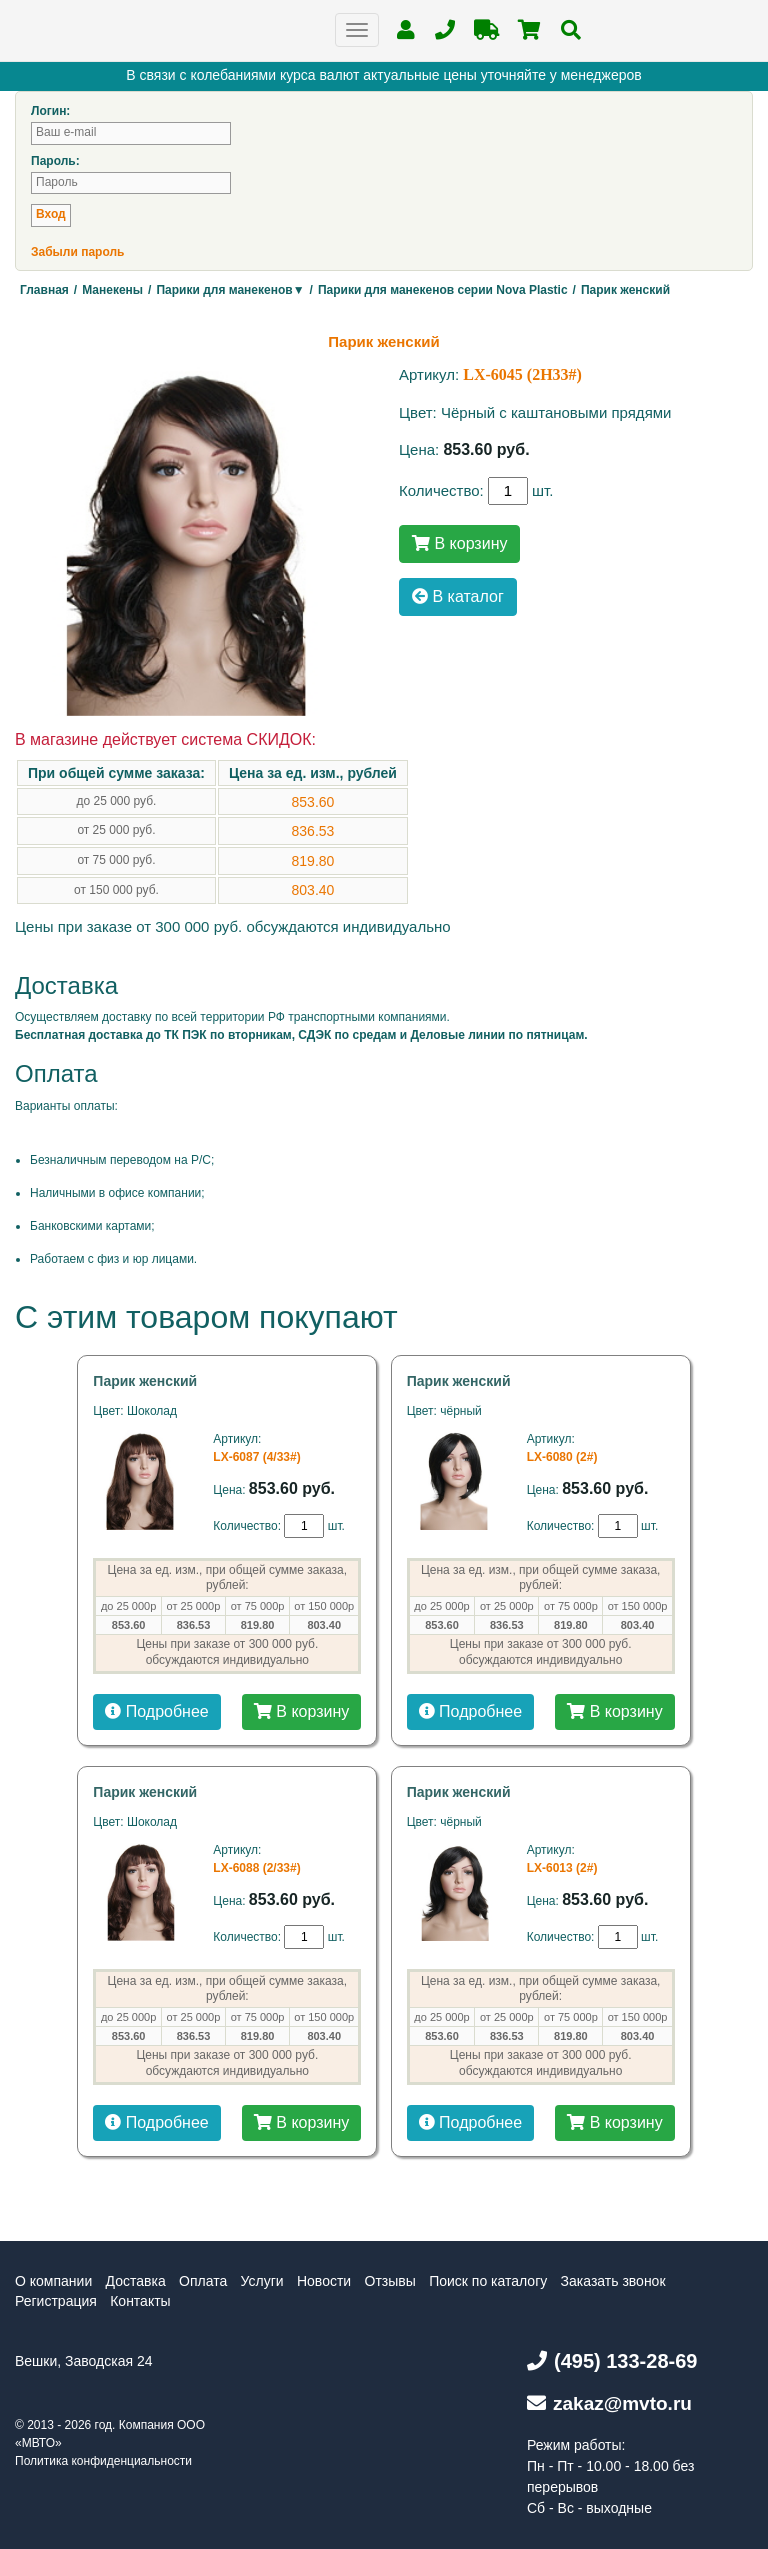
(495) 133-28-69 (612, 2361)
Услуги (262, 2281)
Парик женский (145, 1381)
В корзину (459, 543)
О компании (53, 2281)
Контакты (140, 2301)
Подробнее (156, 1711)
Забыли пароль (77, 252)
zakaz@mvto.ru (609, 2403)
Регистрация (56, 2301)
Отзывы (390, 2281)
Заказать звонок (613, 2281)
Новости (324, 2281)
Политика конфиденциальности (103, 2461)
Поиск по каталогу (488, 2281)
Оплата (203, 2281)
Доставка (136, 2281)
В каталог (458, 596)
